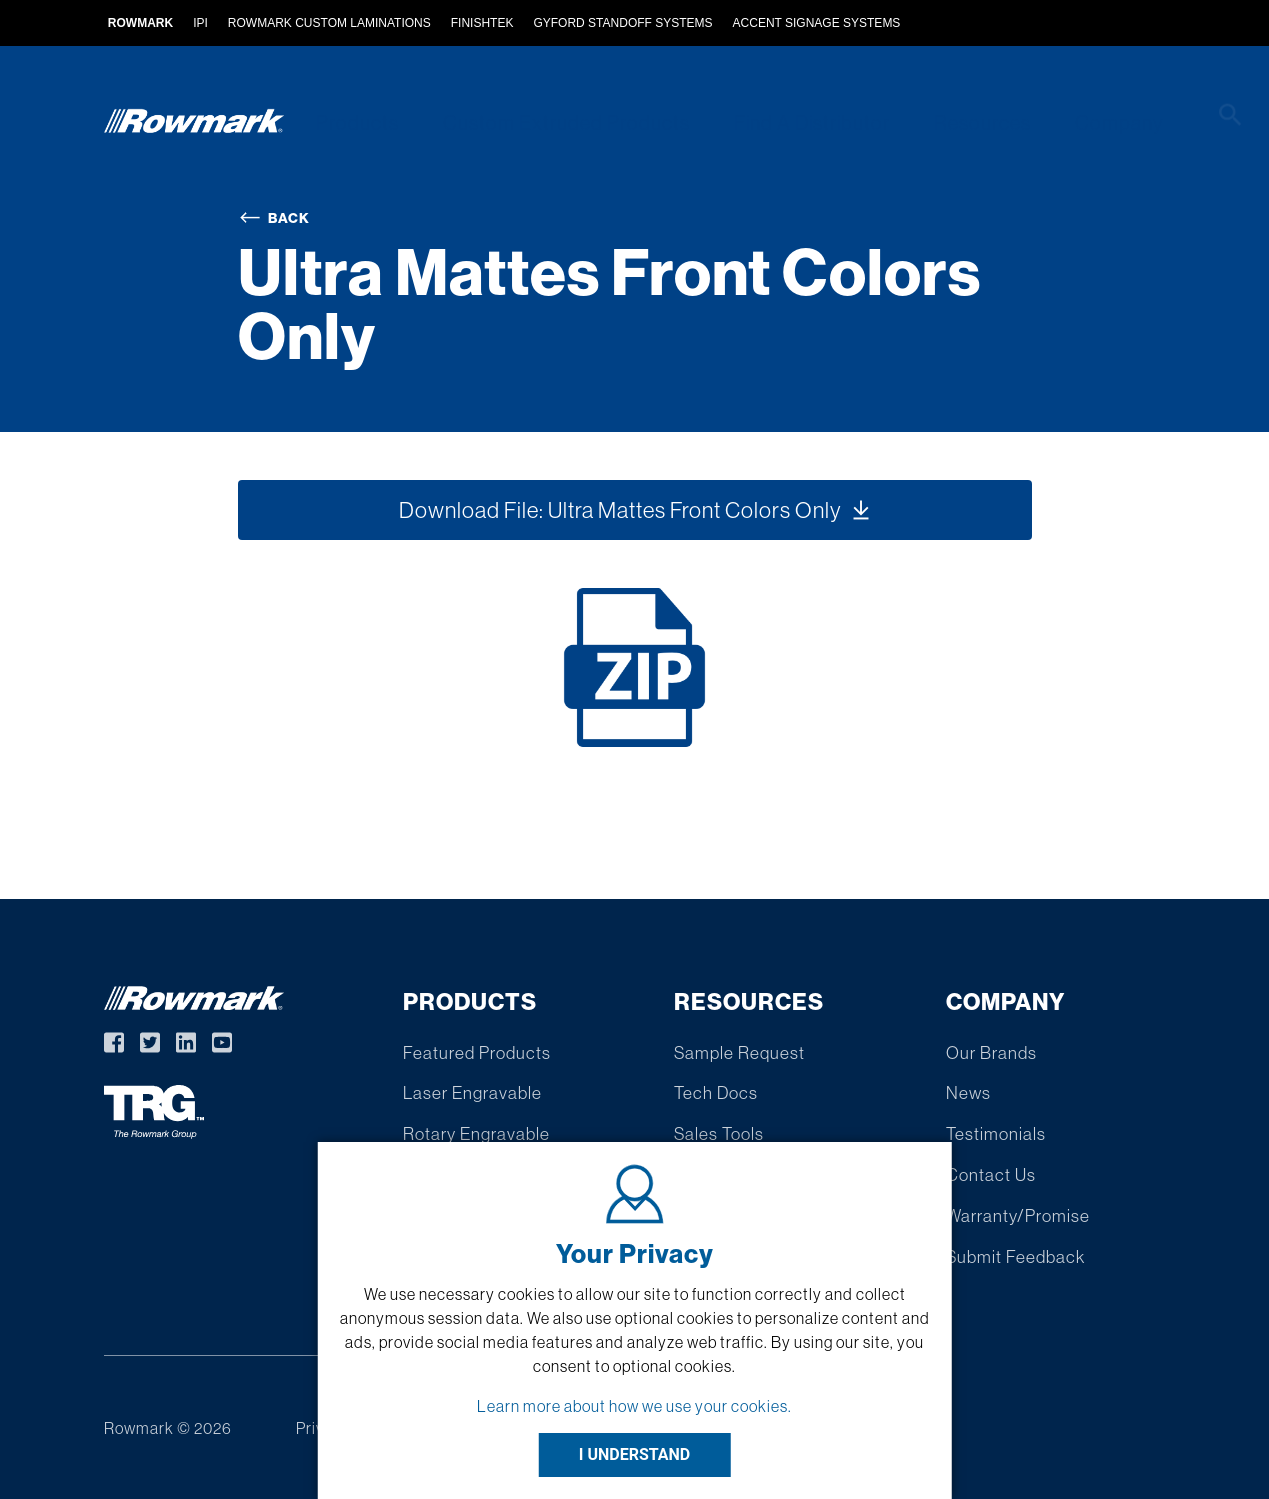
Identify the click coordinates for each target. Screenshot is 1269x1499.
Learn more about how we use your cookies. (634, 1406)
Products (350, 122)
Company (1083, 122)
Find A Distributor (790, 122)
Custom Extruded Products (552, 122)
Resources (953, 122)
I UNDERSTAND (635, 1454)
